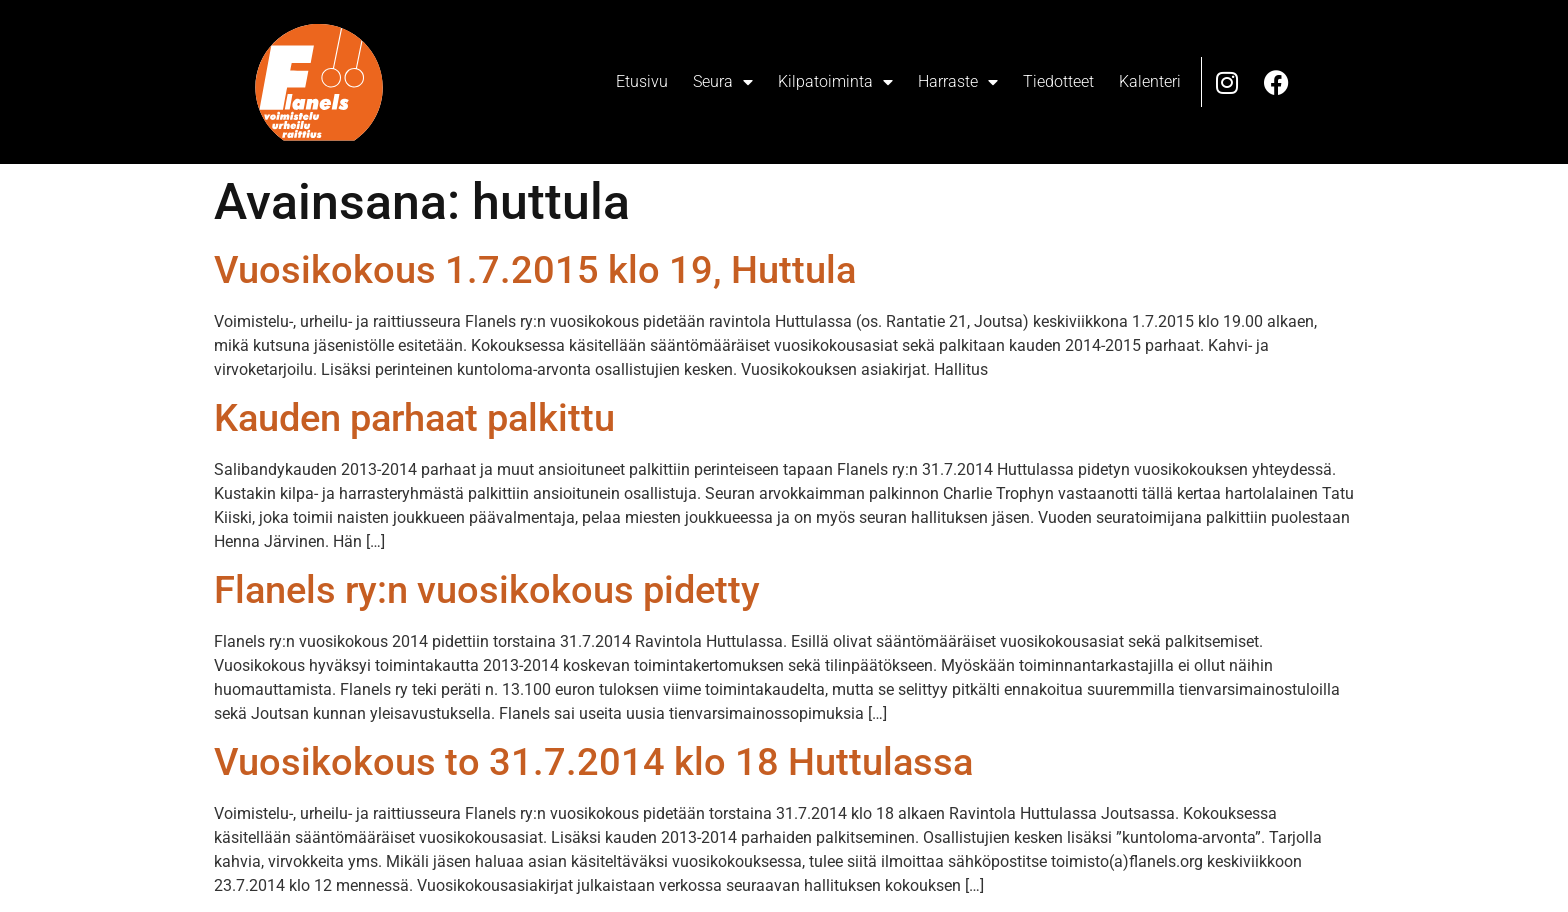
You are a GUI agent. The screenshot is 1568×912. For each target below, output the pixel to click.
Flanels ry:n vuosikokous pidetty (487, 590)
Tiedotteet (1058, 81)
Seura (723, 82)
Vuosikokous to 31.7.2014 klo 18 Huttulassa (593, 762)
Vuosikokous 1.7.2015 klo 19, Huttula (535, 270)
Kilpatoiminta (835, 82)
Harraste (958, 82)
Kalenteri (1150, 81)
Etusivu (642, 81)
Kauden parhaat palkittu (414, 418)
